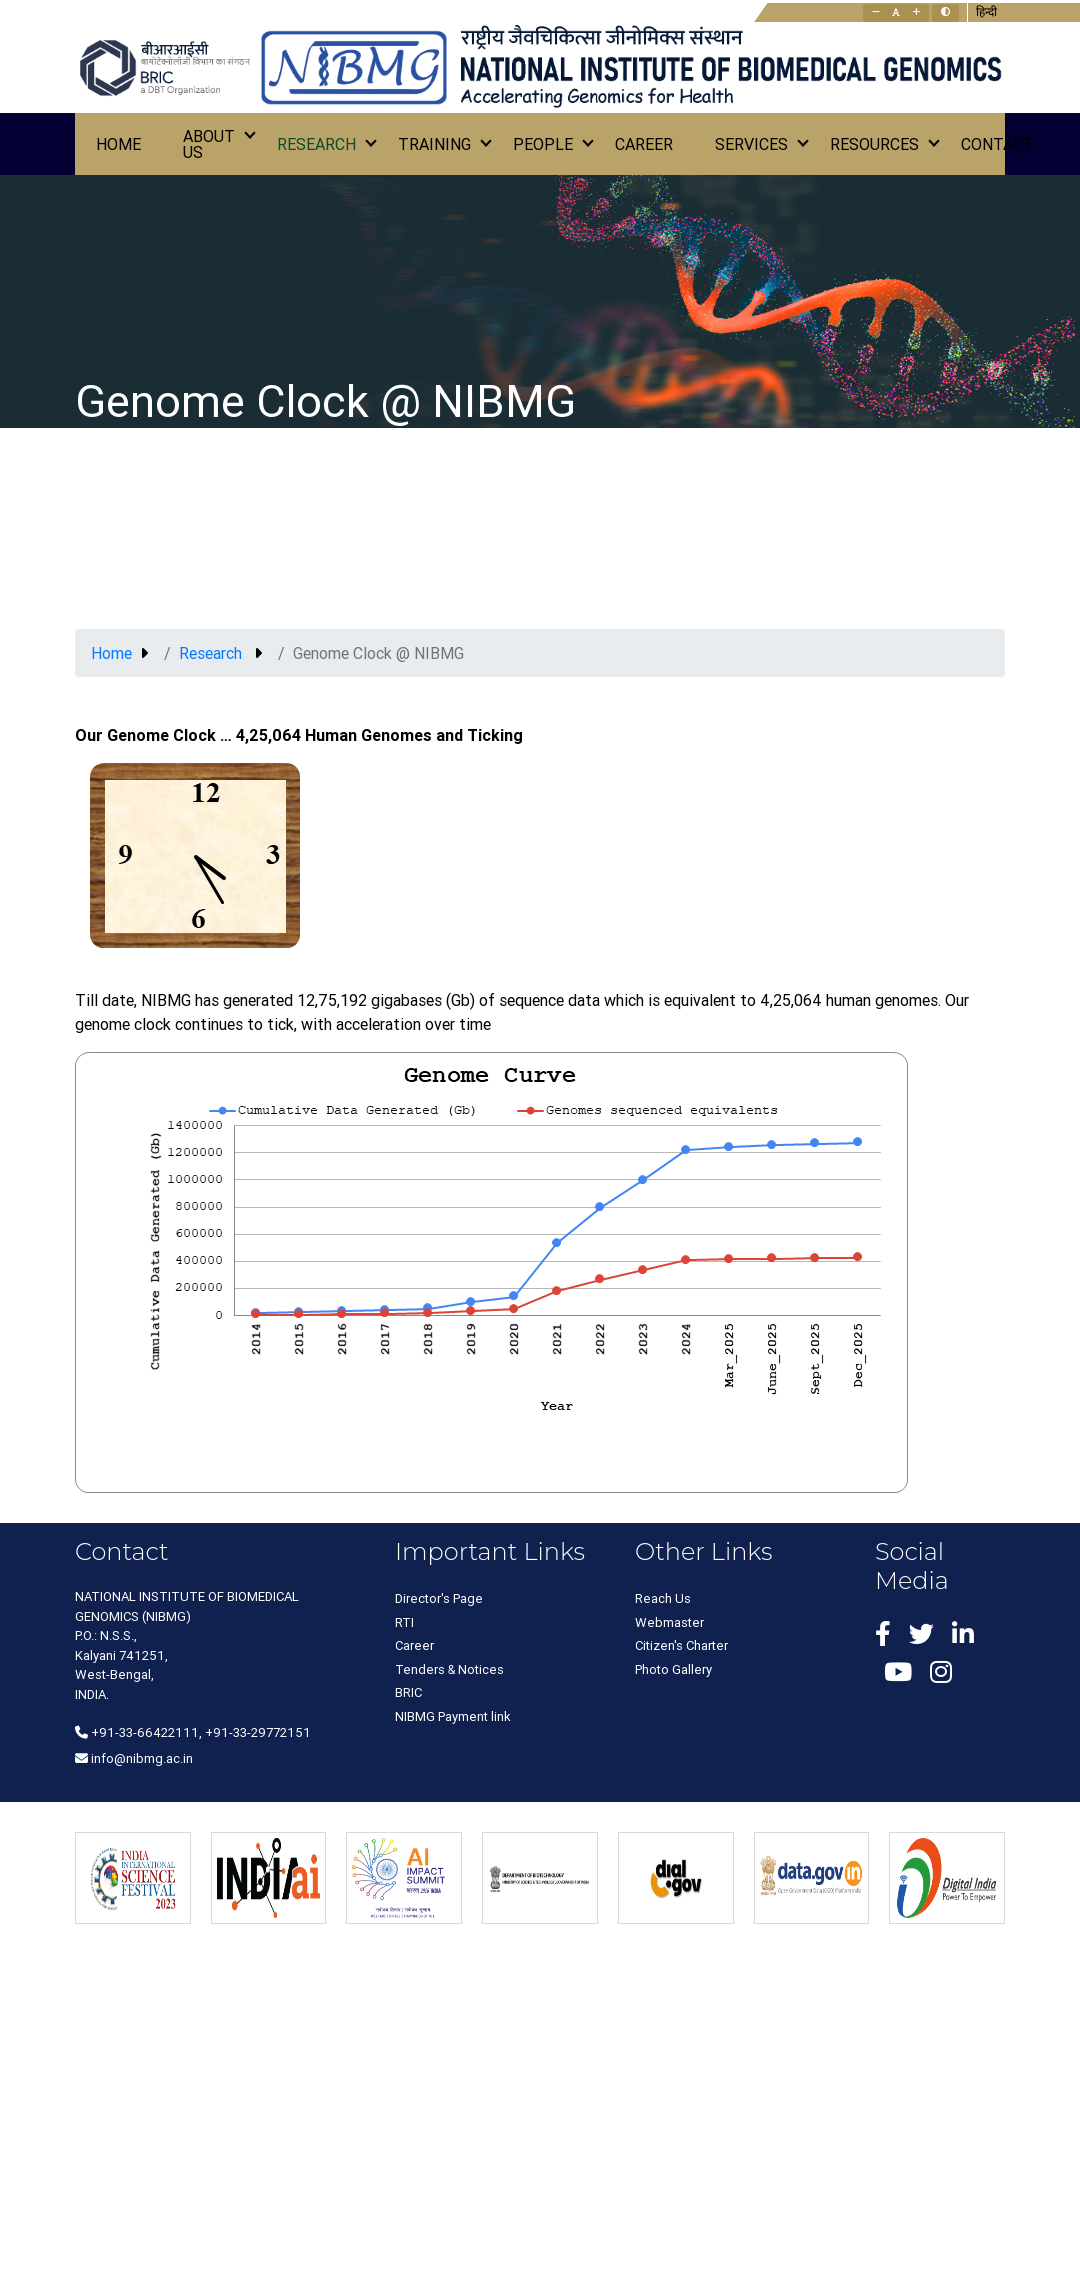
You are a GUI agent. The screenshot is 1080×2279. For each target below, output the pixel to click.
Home (118, 144)
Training (434, 144)
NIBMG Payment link (453, 1716)
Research (316, 144)
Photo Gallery (673, 1669)
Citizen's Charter (681, 1645)
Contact (997, 144)
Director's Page (439, 1598)
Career (644, 144)
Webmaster (669, 1622)
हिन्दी (986, 11)
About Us (209, 144)
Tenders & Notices (449, 1669)
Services (751, 144)
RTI (404, 1622)
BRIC (408, 1692)
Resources (874, 144)
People (543, 144)
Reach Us (663, 1598)
